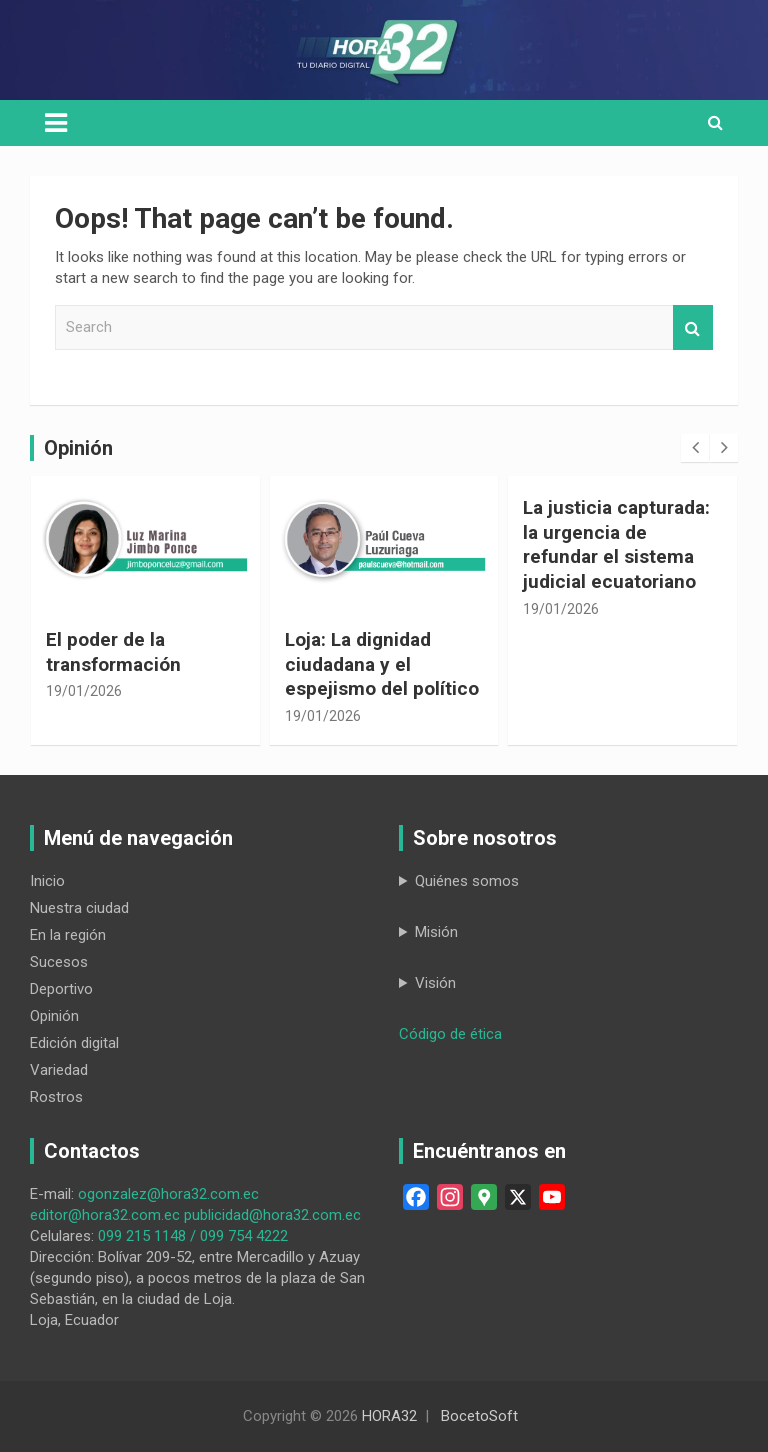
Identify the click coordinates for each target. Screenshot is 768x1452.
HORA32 (389, 1416)
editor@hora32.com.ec (105, 1215)
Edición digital (74, 1043)
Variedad (59, 1070)
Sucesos (59, 962)
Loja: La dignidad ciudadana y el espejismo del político (382, 664)
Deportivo (61, 989)
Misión (436, 932)
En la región (68, 935)
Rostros (56, 1097)
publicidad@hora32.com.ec (272, 1215)
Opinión (54, 1016)
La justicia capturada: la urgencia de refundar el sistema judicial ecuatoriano (616, 544)
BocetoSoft (479, 1416)
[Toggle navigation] (56, 123)
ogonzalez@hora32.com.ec (168, 1194)
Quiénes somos (467, 881)
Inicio (47, 881)
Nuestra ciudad (79, 908)
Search (693, 327)
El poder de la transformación (113, 652)
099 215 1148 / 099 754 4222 (193, 1236)
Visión (435, 983)
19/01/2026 (84, 691)
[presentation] (695, 448)
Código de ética (450, 1034)
